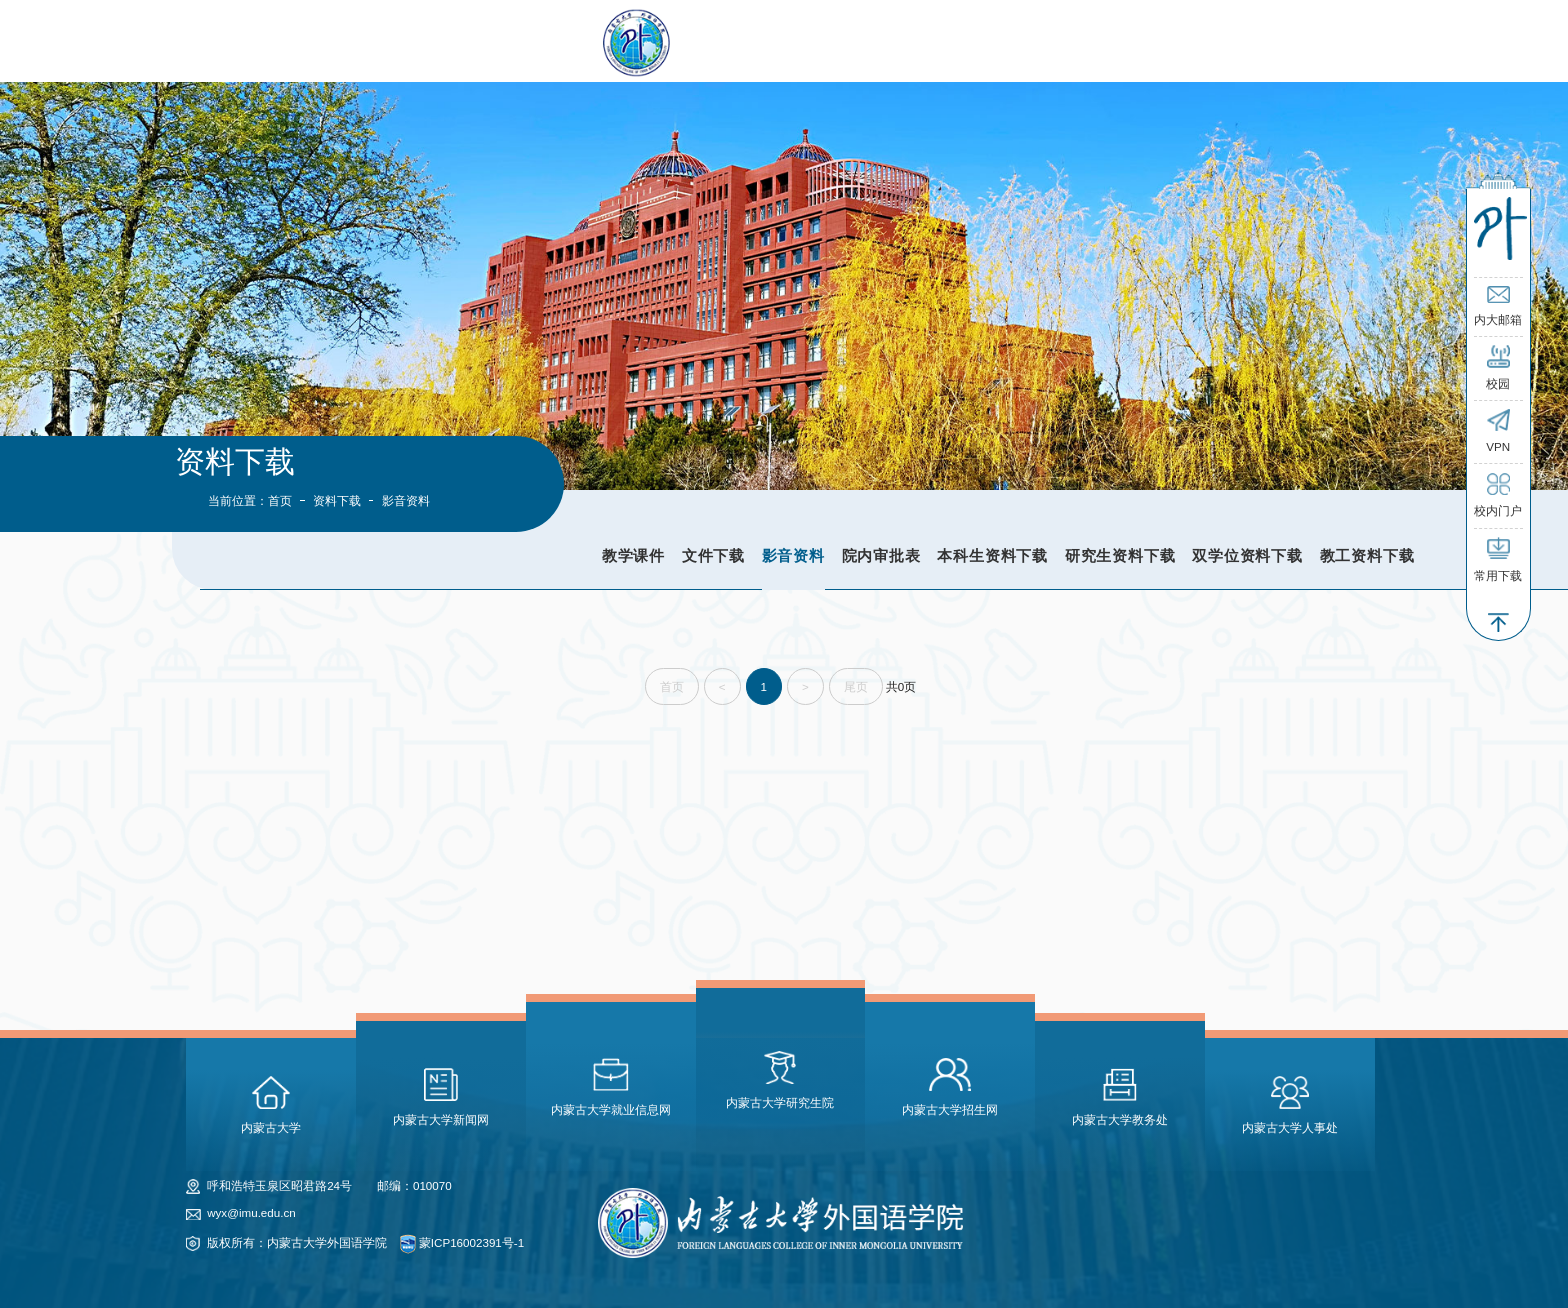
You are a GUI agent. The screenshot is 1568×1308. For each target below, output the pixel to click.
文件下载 (713, 555)
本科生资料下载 (992, 555)
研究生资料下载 (1120, 555)
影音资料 (793, 555)
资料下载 (337, 500)
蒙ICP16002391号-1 (471, 1242)
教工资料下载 (1367, 555)
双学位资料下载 (1247, 555)
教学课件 (633, 555)
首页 (280, 500)
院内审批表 (881, 555)
